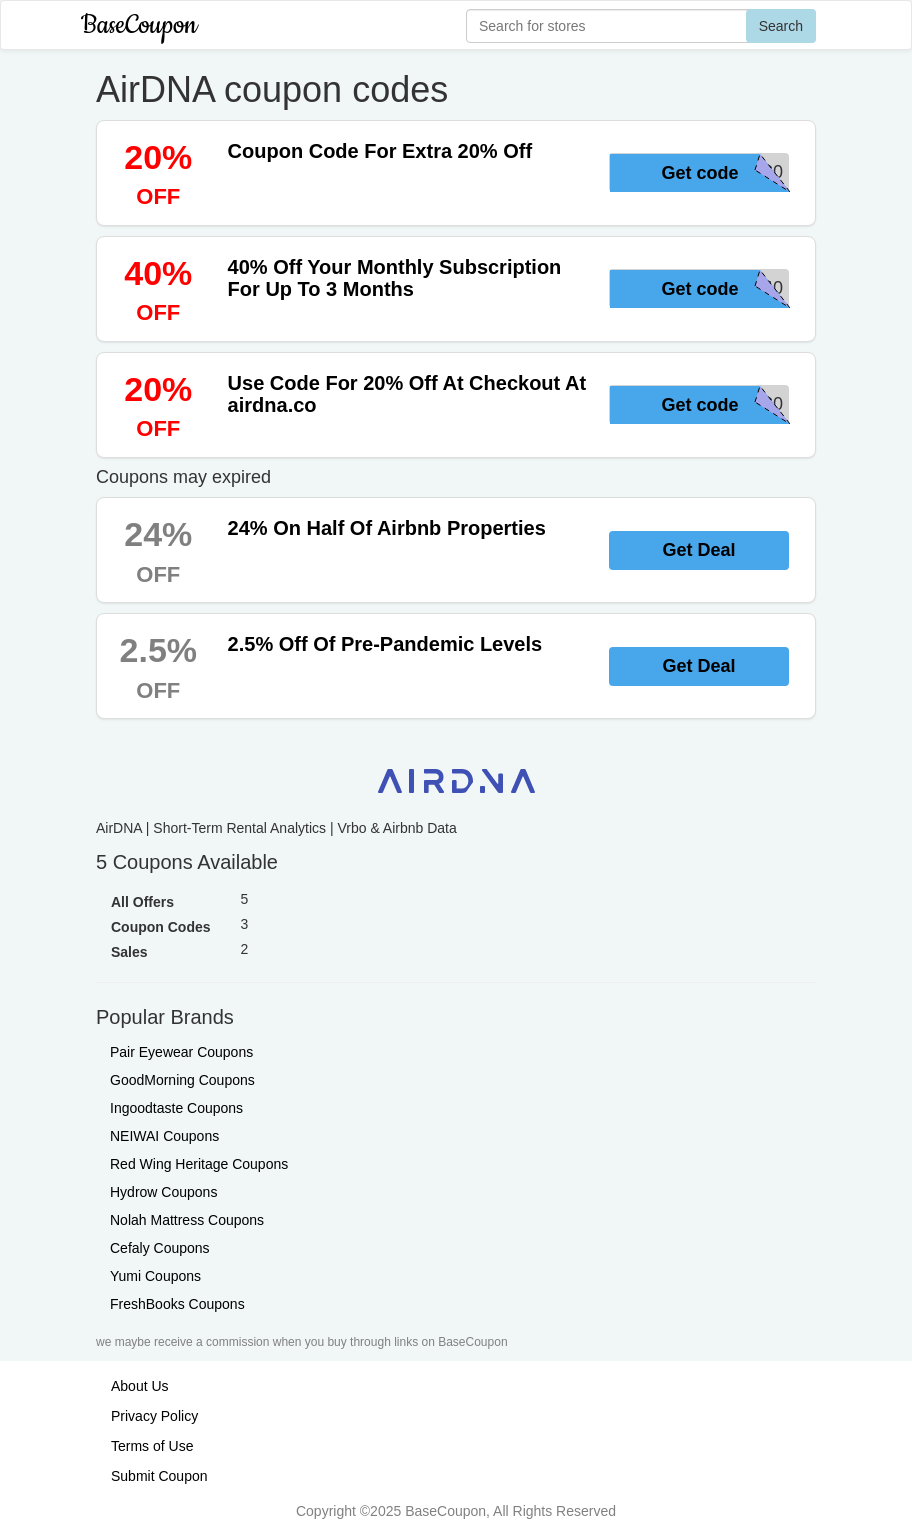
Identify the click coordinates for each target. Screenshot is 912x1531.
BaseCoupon (139, 25)
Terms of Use (152, 1446)
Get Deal (698, 550)
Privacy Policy (154, 1416)
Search (781, 26)
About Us (140, 1386)
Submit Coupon (159, 1476)
